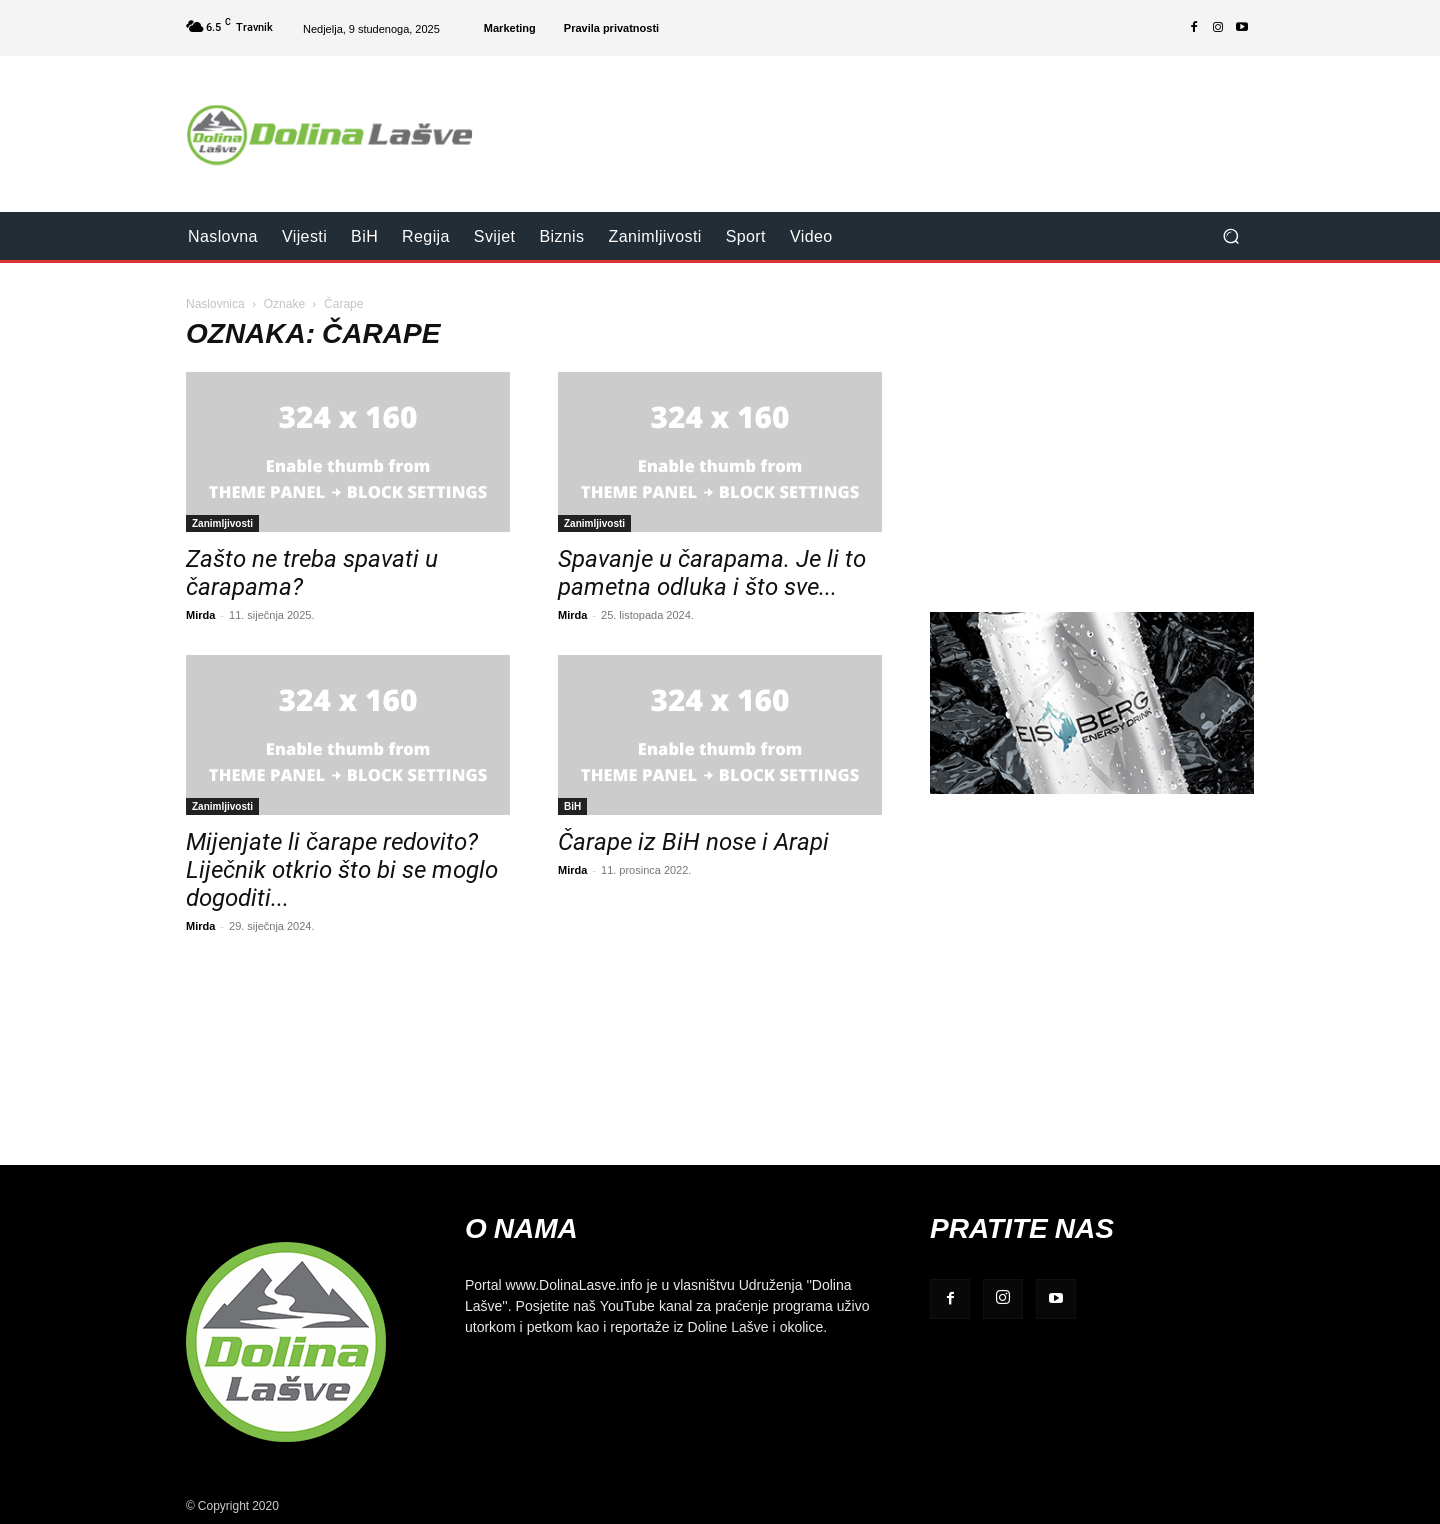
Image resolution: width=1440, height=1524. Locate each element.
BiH (572, 806)
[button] (1230, 236)
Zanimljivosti (222, 523)
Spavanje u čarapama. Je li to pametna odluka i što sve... (712, 573)
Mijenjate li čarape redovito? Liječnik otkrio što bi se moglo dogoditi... (342, 870)
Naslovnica (215, 303)
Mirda (200, 614)
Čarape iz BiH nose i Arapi (693, 842)
